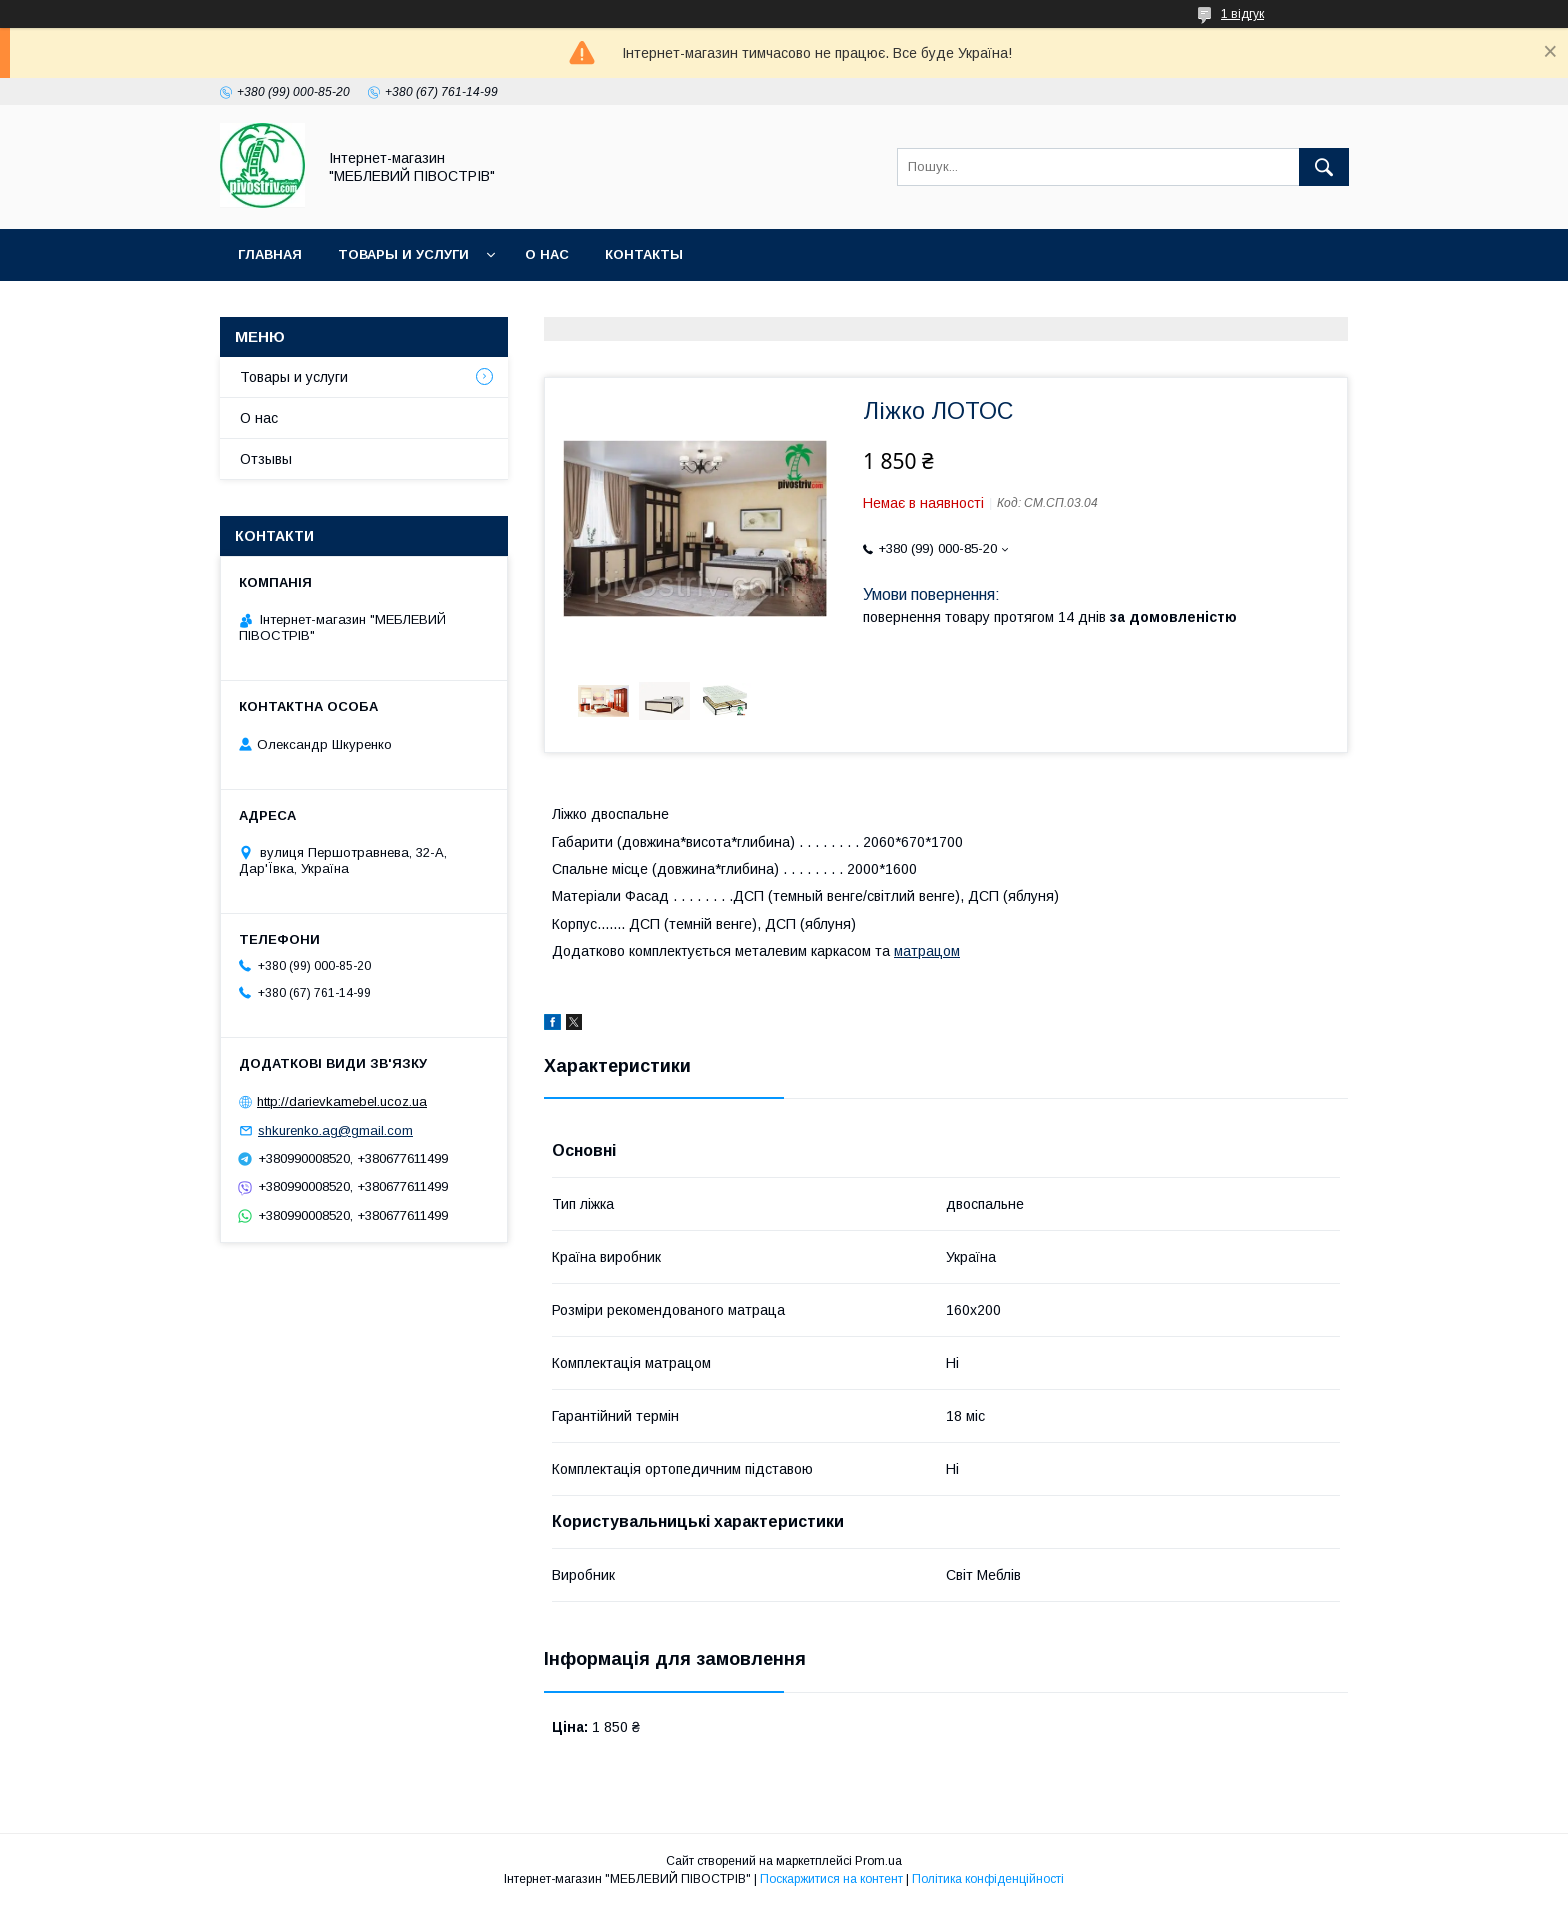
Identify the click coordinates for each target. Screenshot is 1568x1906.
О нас (547, 254)
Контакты (644, 254)
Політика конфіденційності (988, 1879)
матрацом (927, 951)
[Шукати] (1324, 167)
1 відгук (1242, 14)
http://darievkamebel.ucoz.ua (342, 1101)
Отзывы (266, 459)
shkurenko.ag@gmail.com (335, 1130)
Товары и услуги (403, 254)
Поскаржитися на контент (831, 1879)
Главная (270, 254)
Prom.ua (878, 1861)
